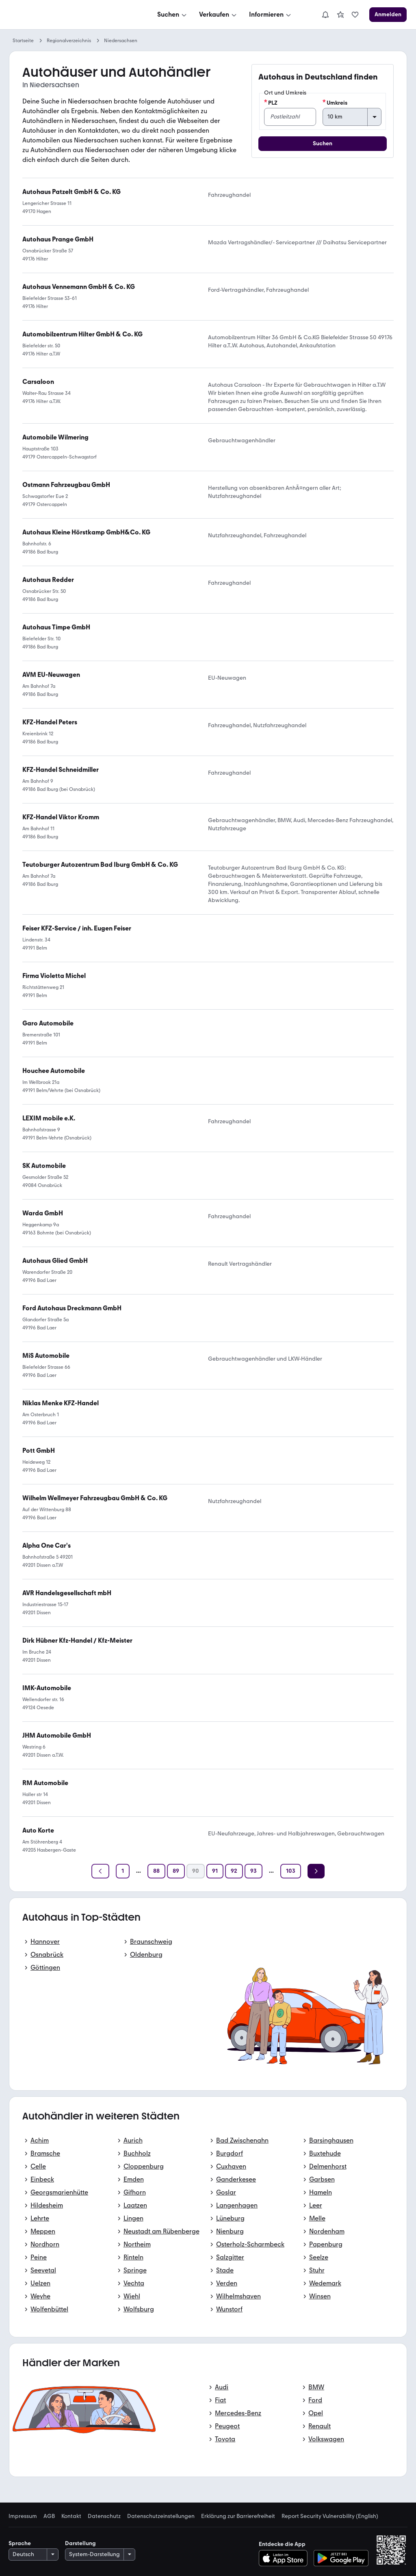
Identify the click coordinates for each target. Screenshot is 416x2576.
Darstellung (80, 2543)
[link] (340, 15)
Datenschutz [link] (104, 2516)
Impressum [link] (23, 2516)
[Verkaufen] (218, 14)
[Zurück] (100, 1871)
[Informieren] (271, 14)
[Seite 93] (253, 1871)
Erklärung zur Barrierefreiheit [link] (238, 2516)
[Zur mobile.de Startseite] (70, 15)
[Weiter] (316, 1871)
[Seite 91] (214, 1871)
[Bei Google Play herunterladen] (341, 2558)
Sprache (20, 2543)
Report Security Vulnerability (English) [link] (330, 2516)
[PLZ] (290, 117)
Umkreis (335, 102)
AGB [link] (49, 2516)
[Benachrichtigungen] (325, 14)
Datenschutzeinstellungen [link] (161, 2516)
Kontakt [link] (71, 2516)
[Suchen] (172, 14)
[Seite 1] (123, 1871)
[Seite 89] (176, 1871)
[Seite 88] (156, 1871)
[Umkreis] (352, 117)
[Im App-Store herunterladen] (285, 2558)
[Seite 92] (234, 1871)
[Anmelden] (388, 14)
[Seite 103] (290, 1871)
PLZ (270, 102)
